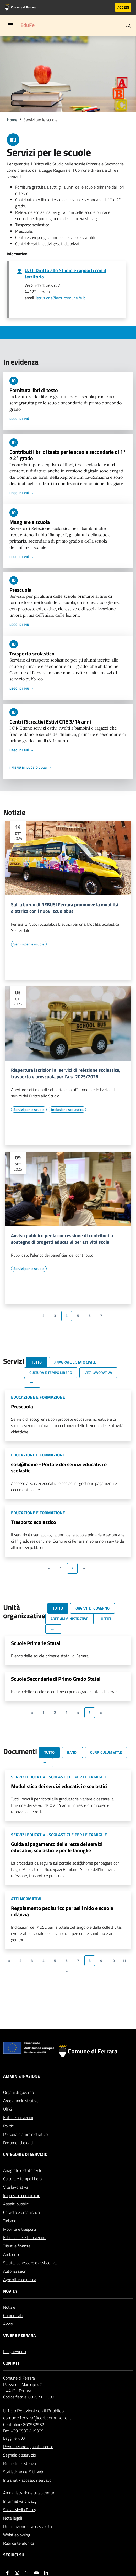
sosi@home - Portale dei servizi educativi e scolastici (59, 1467)
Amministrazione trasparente (28, 2493)
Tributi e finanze (16, 2246)
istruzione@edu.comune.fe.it (60, 298)
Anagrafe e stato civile (22, 2170)
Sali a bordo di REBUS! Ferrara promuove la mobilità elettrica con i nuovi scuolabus (64, 908)
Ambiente (11, 2254)
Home (12, 120)
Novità (10, 2291)
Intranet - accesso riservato (27, 2480)
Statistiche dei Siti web (23, 2472)
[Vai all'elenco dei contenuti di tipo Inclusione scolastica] (67, 1109)
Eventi (20, 2351)
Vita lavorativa (15, 2187)
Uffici (7, 2109)
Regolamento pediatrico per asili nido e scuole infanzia (62, 1911)
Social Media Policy (19, 2509)
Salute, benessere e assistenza (30, 2263)
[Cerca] (128, 25)
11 (124, 1961)
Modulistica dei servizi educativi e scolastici (59, 1786)
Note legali (12, 2518)
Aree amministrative (21, 2101)
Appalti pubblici (16, 2204)
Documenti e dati (18, 2143)
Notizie (9, 2307)
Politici (8, 2126)
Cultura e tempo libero (22, 2179)
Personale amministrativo (25, 2134)
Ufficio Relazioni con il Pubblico (33, 2410)
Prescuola (20, 590)
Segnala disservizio (19, 2455)
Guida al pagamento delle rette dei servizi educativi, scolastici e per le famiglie (56, 1847)
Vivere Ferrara (19, 2335)
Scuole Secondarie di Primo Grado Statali (56, 1679)
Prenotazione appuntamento (28, 2446)
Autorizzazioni (15, 2271)
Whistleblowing (16, 2535)
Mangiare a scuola (29, 522)
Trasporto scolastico (32, 653)
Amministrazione (21, 2076)
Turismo (9, 2221)
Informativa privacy (20, 2501)
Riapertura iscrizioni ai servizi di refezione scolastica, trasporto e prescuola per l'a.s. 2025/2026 (66, 1073)
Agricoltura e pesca (19, 2279)
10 (113, 1961)
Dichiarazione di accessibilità (27, 2526)
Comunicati (13, 2315)
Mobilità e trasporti (19, 2229)
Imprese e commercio (21, 2195)
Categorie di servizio (25, 2154)
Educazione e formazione (24, 2237)
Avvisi (8, 2324)
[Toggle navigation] (10, 25)
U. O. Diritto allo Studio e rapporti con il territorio (65, 273)
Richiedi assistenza (19, 2463)
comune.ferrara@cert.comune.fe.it (37, 2417)
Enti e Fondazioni (18, 2117)
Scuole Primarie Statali (36, 1643)
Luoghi (9, 2351)
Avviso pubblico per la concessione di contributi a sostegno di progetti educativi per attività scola (62, 1239)
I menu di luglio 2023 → (30, 767)
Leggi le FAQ (14, 2438)
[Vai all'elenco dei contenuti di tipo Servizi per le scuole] (29, 944)
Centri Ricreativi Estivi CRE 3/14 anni (50, 721)
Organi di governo (18, 2092)
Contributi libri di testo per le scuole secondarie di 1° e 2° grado (67, 455)
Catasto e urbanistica (21, 2212)
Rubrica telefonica (18, 2543)
